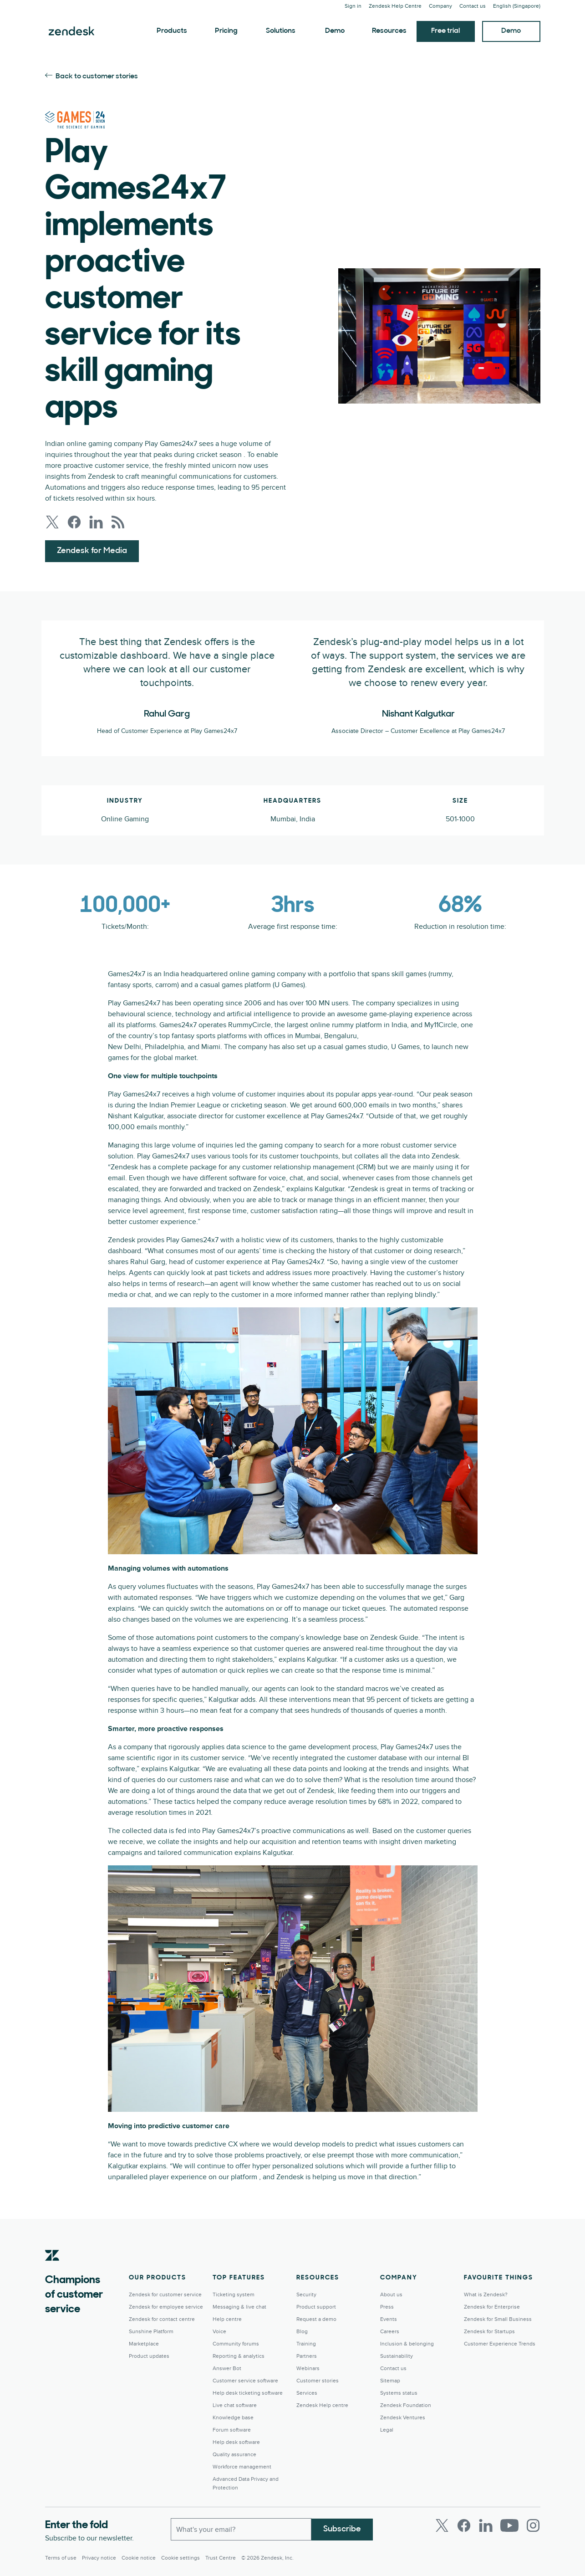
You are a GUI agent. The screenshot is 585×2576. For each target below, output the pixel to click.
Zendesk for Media (92, 551)
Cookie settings (180, 2558)
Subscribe (342, 2529)
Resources (389, 31)
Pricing (226, 31)
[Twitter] (442, 2525)
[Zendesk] (52, 2269)
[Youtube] (509, 2525)
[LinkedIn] (485, 2525)
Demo (335, 31)
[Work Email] (241, 2529)
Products (172, 31)
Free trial (445, 31)
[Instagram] (533, 2525)
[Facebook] (464, 2525)
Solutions (280, 31)
